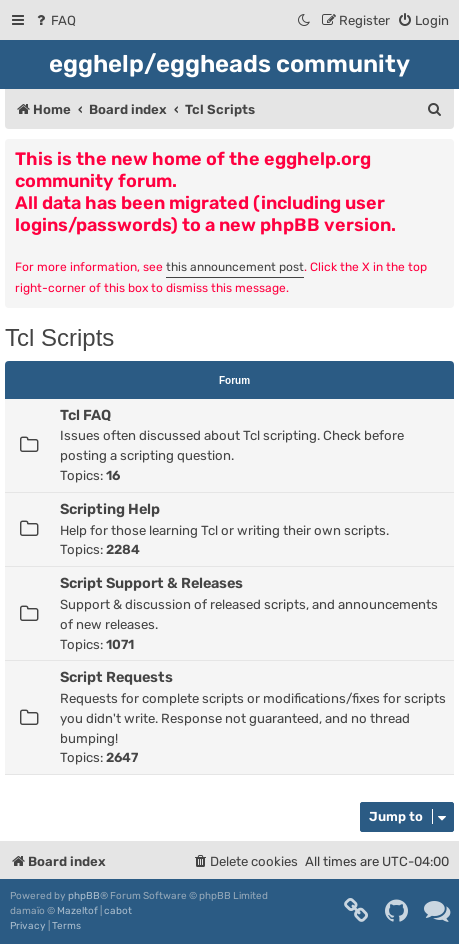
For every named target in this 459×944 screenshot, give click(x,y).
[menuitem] (54, 20)
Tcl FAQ (85, 415)
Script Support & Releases (151, 583)
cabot (118, 911)
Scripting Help (110, 509)
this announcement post (235, 267)
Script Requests (116, 677)
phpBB (84, 896)
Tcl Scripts (59, 337)
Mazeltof (77, 911)
